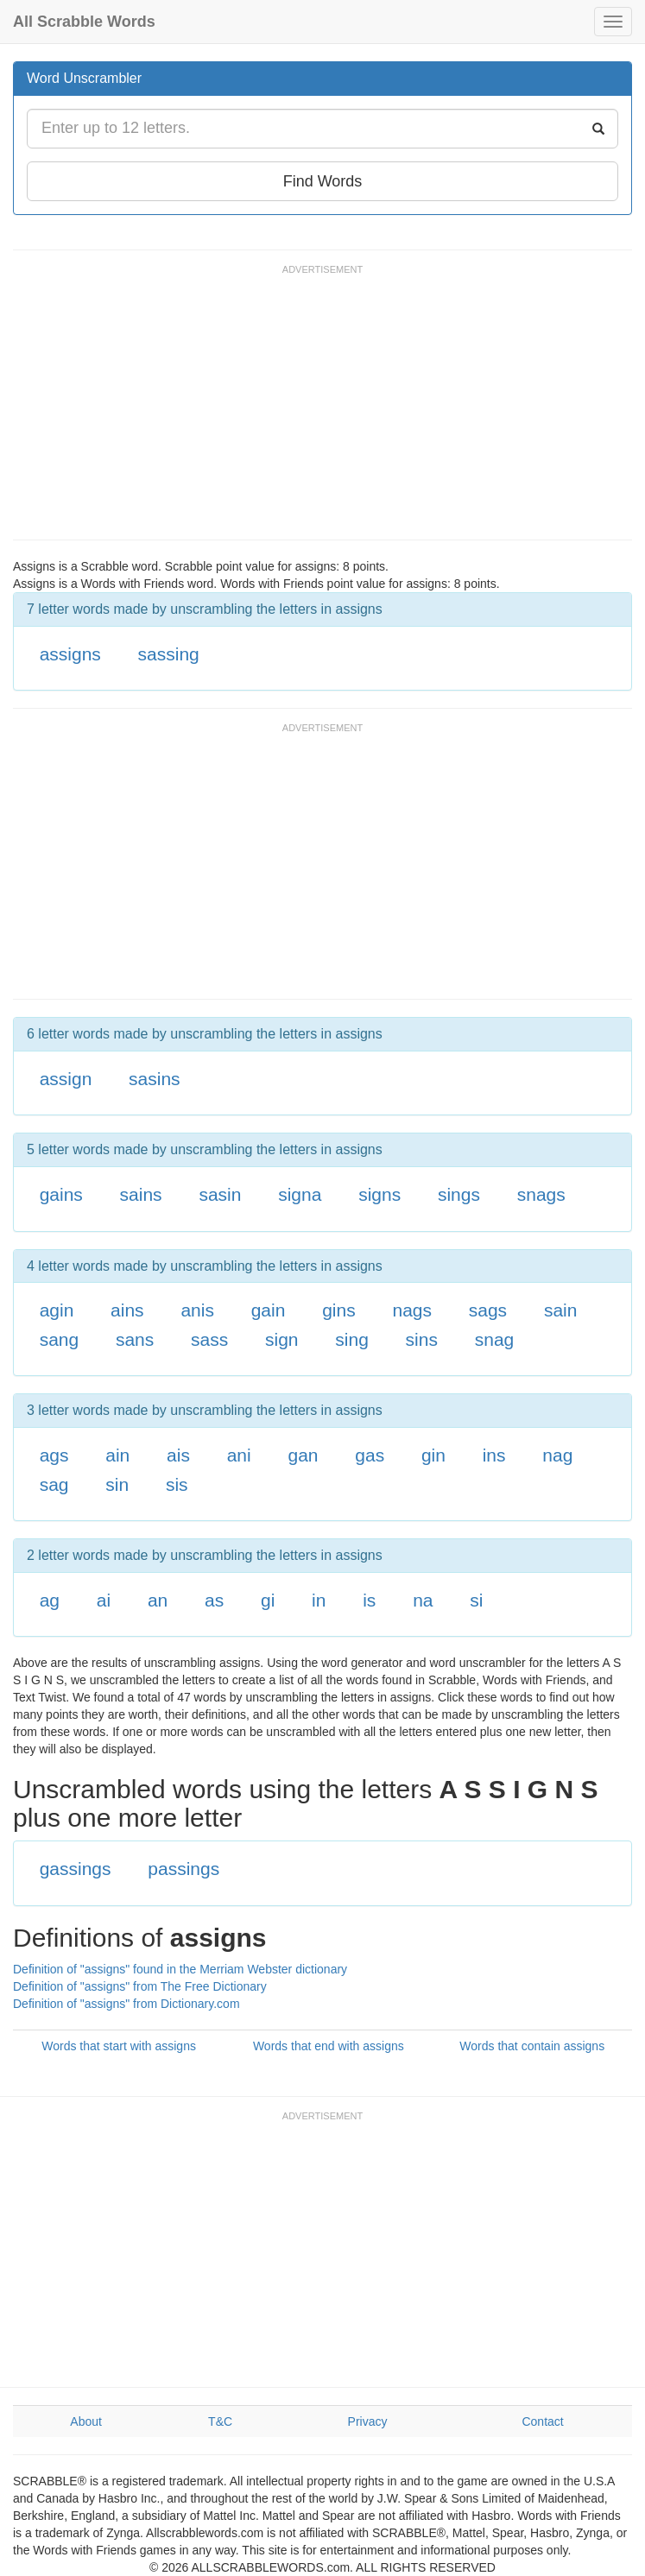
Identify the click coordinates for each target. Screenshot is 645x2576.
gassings (75, 1868)
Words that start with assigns (118, 2046)
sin (117, 1484)
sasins (154, 1079)
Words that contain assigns (531, 2046)
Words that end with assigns (328, 2046)
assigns (70, 654)
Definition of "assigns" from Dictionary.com (126, 2004)
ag (50, 1600)
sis (177, 1484)
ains (127, 1310)
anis (197, 1310)
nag (557, 1455)
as (214, 1600)
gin (433, 1455)
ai (104, 1600)
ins (494, 1455)
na (423, 1600)
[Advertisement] (327, 410)
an (158, 1600)
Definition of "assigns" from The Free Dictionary (140, 1986)
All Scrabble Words (84, 21)
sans (135, 1339)
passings (183, 1868)
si (476, 1600)
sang (59, 1339)
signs (379, 1194)
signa (299, 1194)
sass (209, 1339)
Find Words (323, 181)
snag (495, 1339)
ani (239, 1455)
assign (66, 1079)
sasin (220, 1194)
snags (541, 1194)
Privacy (368, 2421)
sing (352, 1339)
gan (303, 1455)
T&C (220, 2421)
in (319, 1600)
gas (369, 1455)
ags (54, 1455)
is (369, 1600)
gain (268, 1310)
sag (54, 1484)
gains (61, 1194)
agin (57, 1310)
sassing (168, 654)
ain (117, 1455)
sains (141, 1194)
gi (268, 1600)
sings (459, 1194)
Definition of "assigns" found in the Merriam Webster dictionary (180, 1969)
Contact (542, 2421)
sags (488, 1310)
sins (422, 1339)
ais (178, 1455)
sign (282, 1339)
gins (339, 1310)
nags (412, 1310)
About (86, 2421)
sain (561, 1310)
